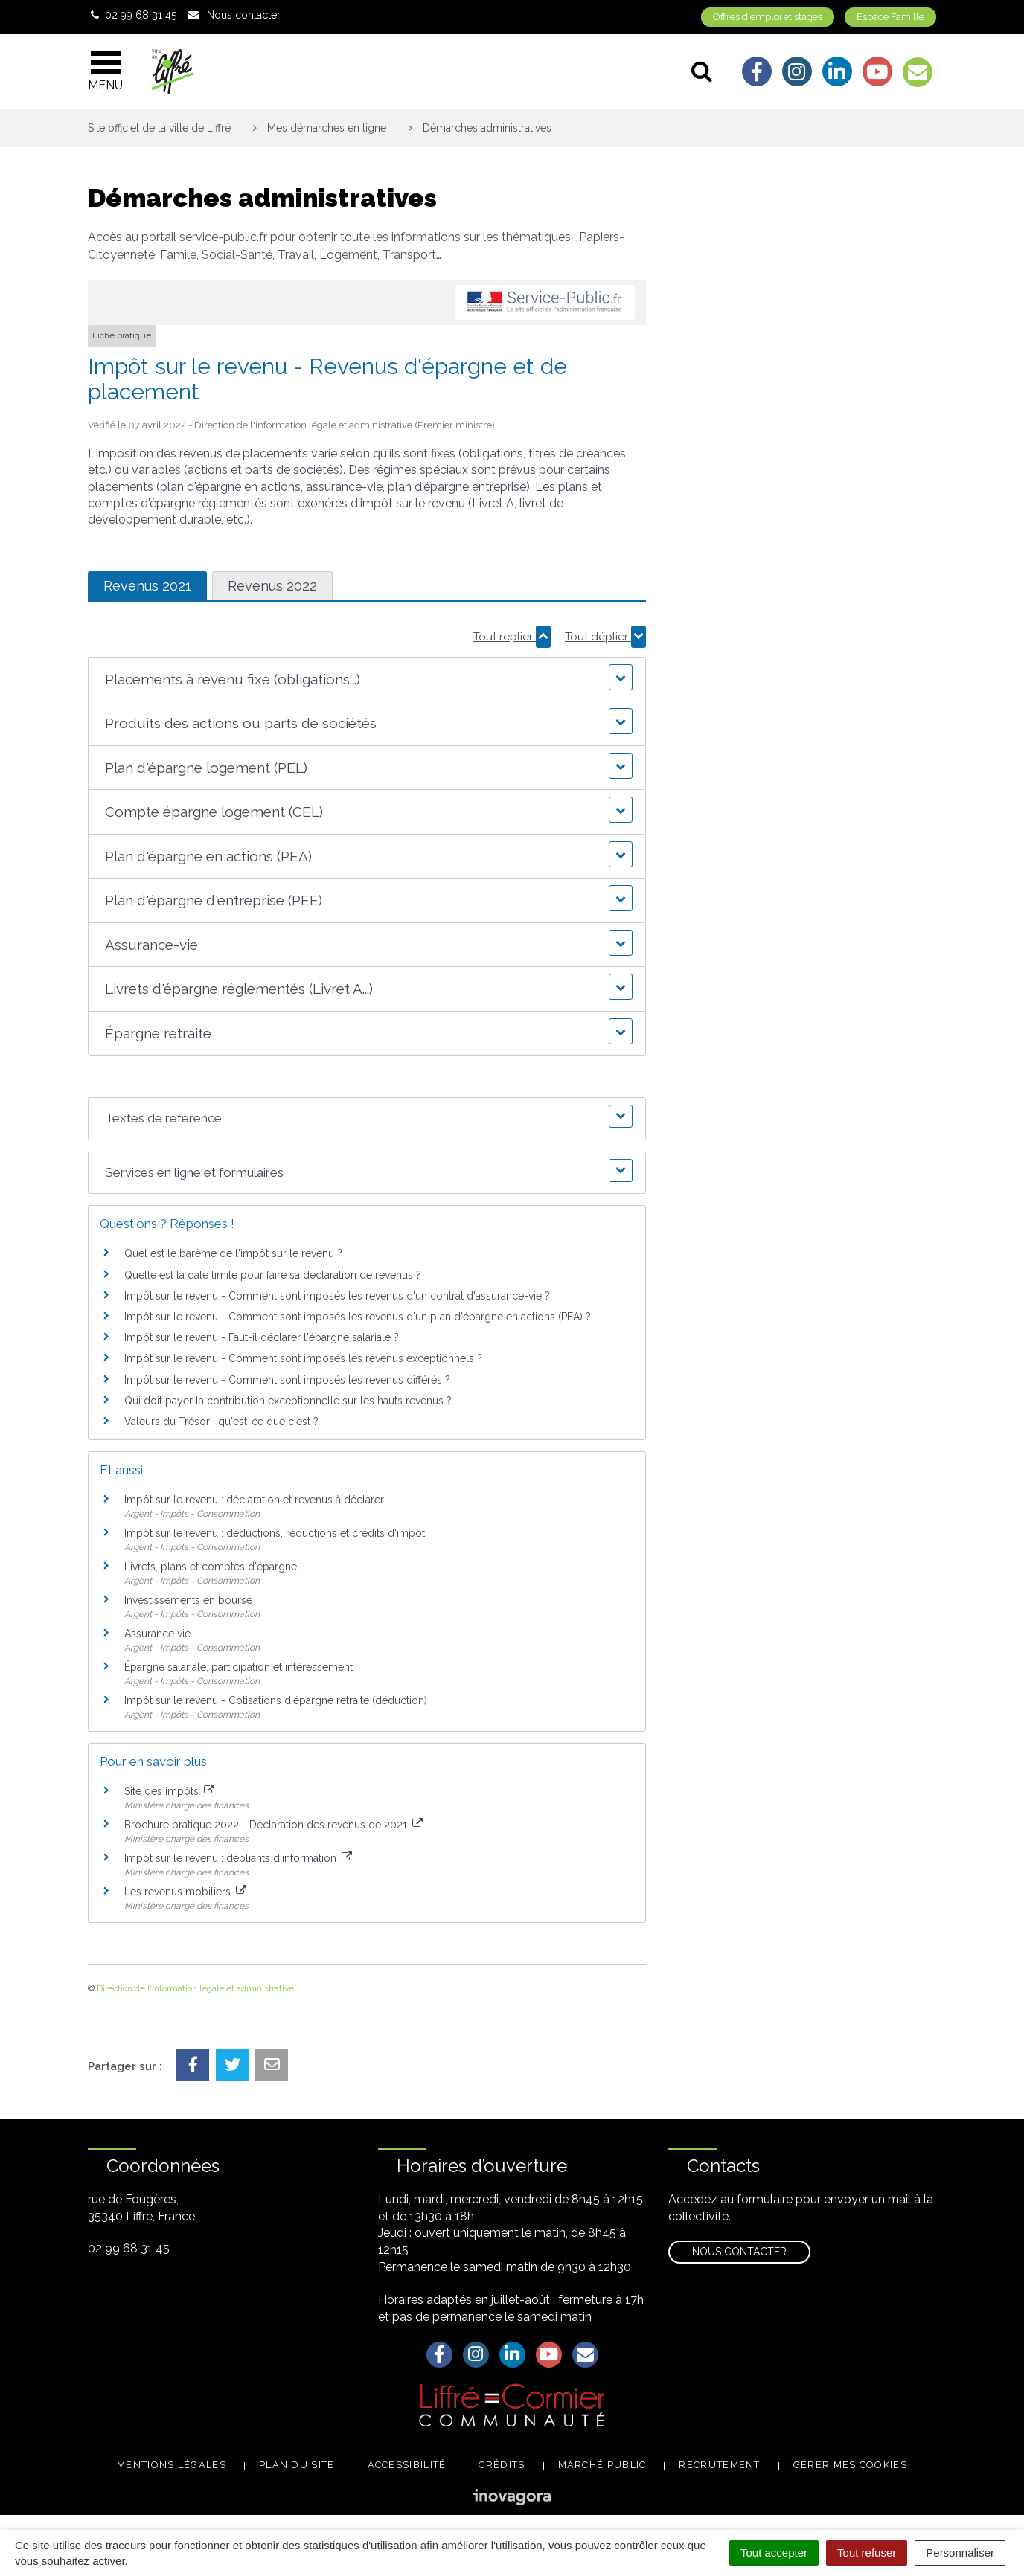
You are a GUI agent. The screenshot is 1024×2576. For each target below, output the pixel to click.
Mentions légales (171, 2464)
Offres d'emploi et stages (767, 16)
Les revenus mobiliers (185, 1892)
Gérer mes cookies (850, 2464)
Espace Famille (890, 16)
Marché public (602, 2464)
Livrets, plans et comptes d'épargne (210, 1567)
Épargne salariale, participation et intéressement (238, 1667)
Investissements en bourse (188, 1600)
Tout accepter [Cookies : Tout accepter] (773, 2552)
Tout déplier (605, 637)
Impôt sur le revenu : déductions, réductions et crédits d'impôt (274, 1533)
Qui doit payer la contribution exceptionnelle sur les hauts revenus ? (289, 1401)
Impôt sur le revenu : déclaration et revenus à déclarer (254, 1500)
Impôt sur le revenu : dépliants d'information (238, 1858)
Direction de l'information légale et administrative (195, 1988)
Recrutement (719, 2464)
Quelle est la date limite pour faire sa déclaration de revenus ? (272, 1275)
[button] (366, 679)
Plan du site (297, 2464)
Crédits (502, 2464)
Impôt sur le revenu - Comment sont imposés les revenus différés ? (287, 1380)
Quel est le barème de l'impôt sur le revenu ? (233, 1253)
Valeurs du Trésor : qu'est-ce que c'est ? (221, 1421)
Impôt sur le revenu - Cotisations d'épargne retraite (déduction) (275, 1700)
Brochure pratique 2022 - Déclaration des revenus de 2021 (273, 1825)
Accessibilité (407, 2464)
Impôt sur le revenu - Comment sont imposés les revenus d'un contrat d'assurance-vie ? (337, 1296)
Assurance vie (157, 1633)
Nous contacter (739, 2252)
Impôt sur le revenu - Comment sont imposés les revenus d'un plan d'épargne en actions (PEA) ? (357, 1317)
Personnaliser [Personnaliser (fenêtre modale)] (960, 2552)
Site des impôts (169, 1791)
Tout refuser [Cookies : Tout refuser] (866, 2552)
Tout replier (512, 637)
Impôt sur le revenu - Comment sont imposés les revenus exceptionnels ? (303, 1358)
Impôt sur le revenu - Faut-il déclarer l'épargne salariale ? (261, 1337)
